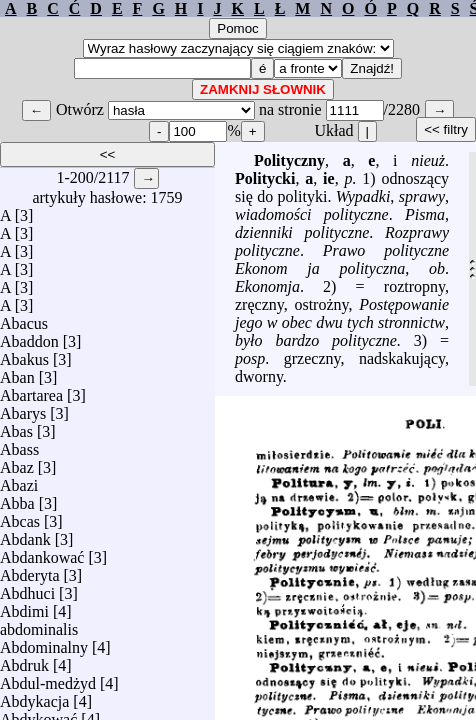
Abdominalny (44, 642)
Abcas (20, 516)
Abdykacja (34, 696)
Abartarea (31, 390)
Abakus (24, 354)
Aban (17, 372)
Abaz (17, 462)
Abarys (23, 408)
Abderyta (30, 570)
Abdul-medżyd (48, 678)
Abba (17, 498)
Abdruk (24, 660)
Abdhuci (27, 588)
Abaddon (29, 336)
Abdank (25, 534)
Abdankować (42, 552)
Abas (16, 426)
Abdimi (24, 606)
